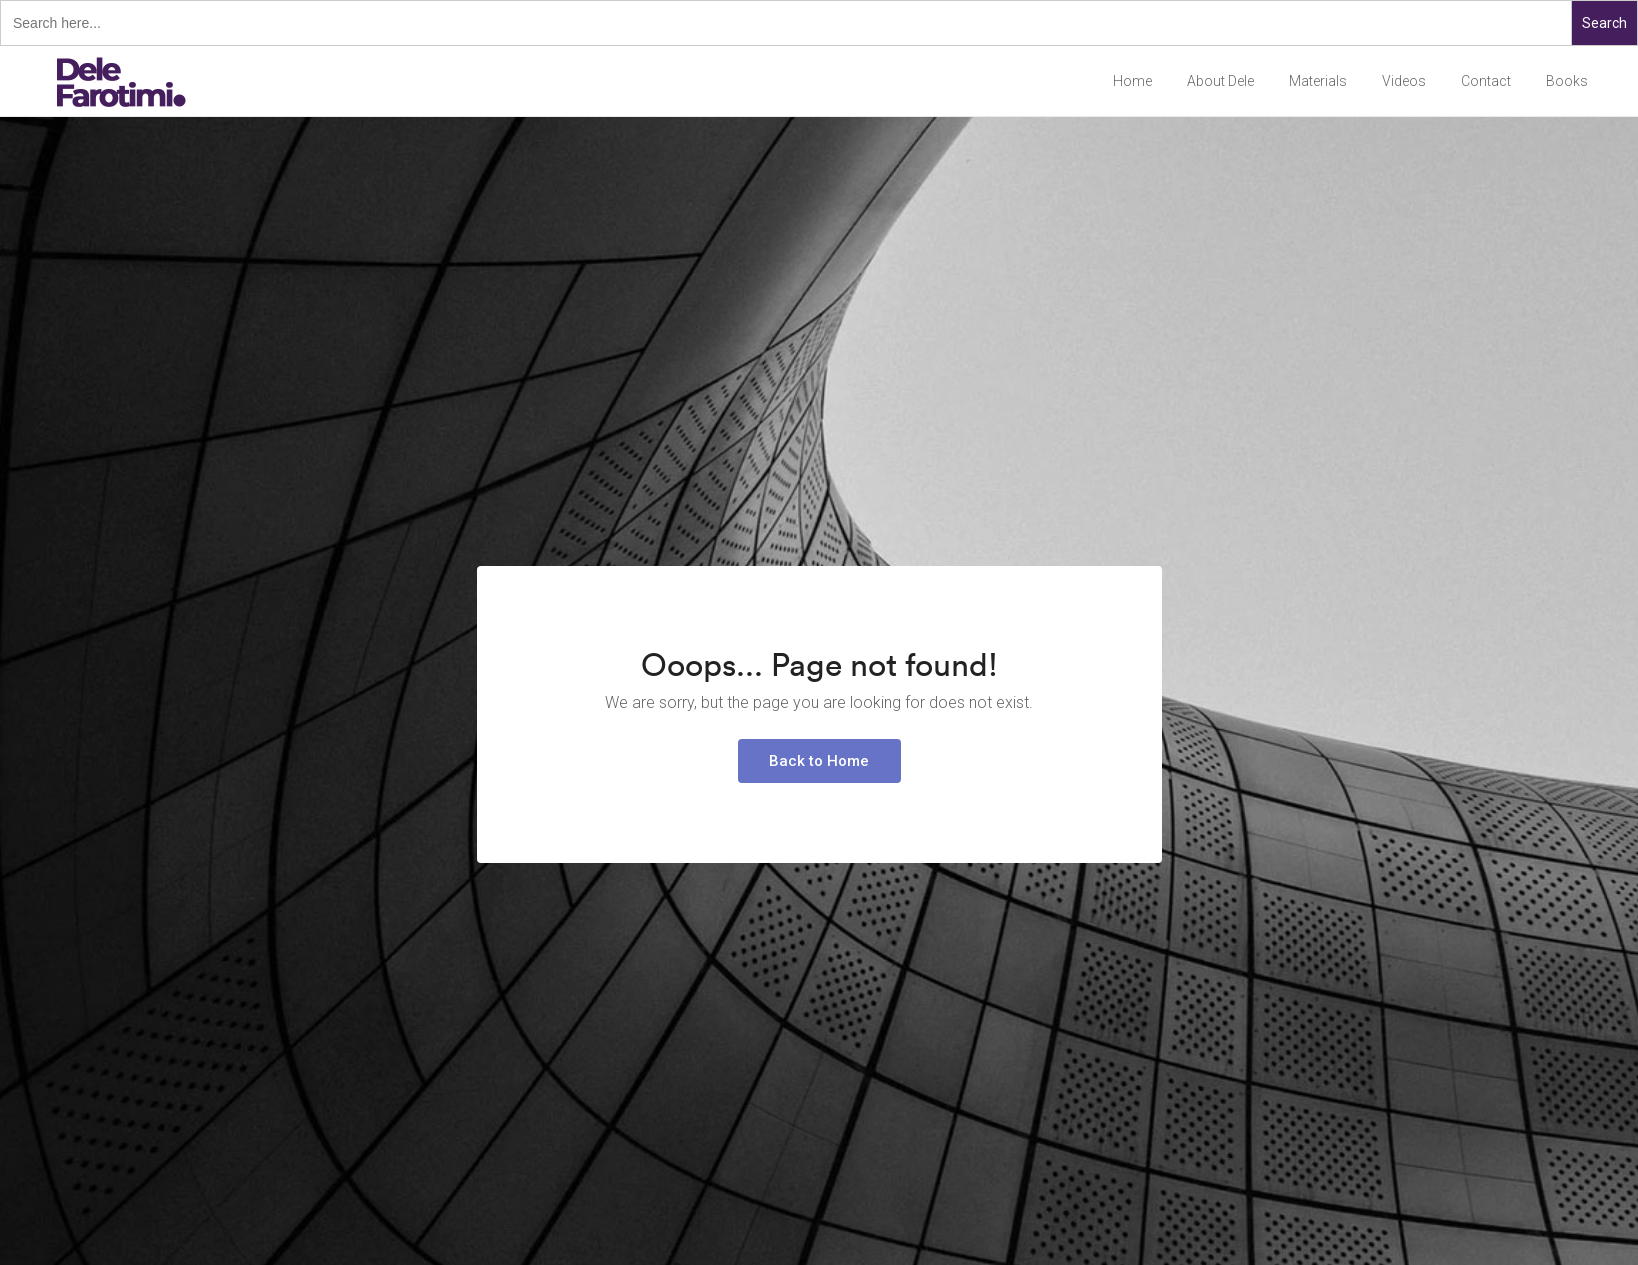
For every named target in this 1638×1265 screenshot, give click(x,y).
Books (1567, 81)
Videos (1404, 81)
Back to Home (819, 761)
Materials (1318, 81)
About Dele (1220, 81)
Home (1132, 81)
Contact (1486, 81)
